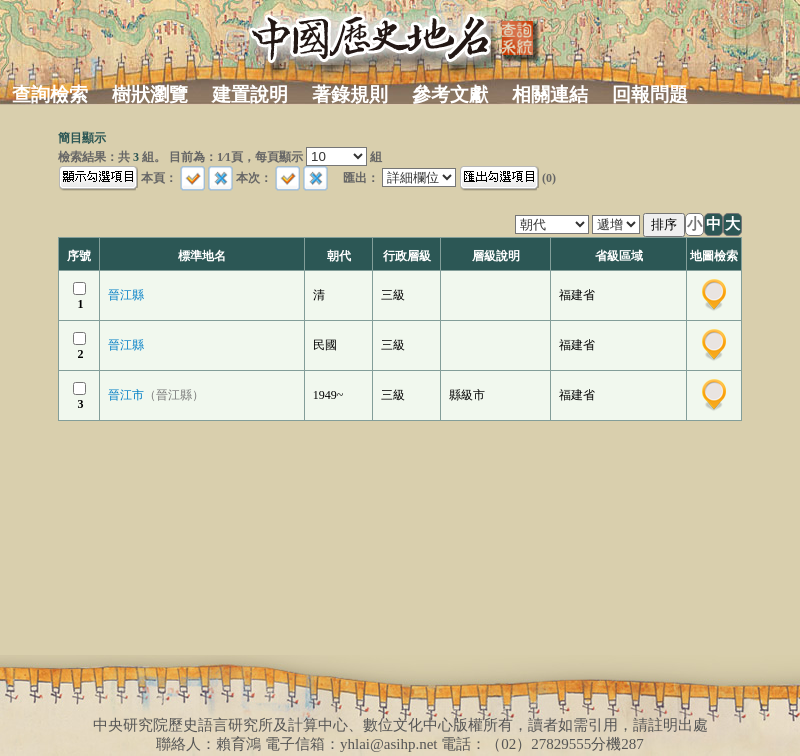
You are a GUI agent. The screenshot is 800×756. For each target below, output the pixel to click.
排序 (664, 224)
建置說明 (250, 94)
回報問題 (650, 94)
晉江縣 (126, 295)
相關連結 (550, 94)
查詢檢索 (50, 94)
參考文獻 (450, 94)
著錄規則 (350, 94)
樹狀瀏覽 (150, 94)
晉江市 (156, 395)
